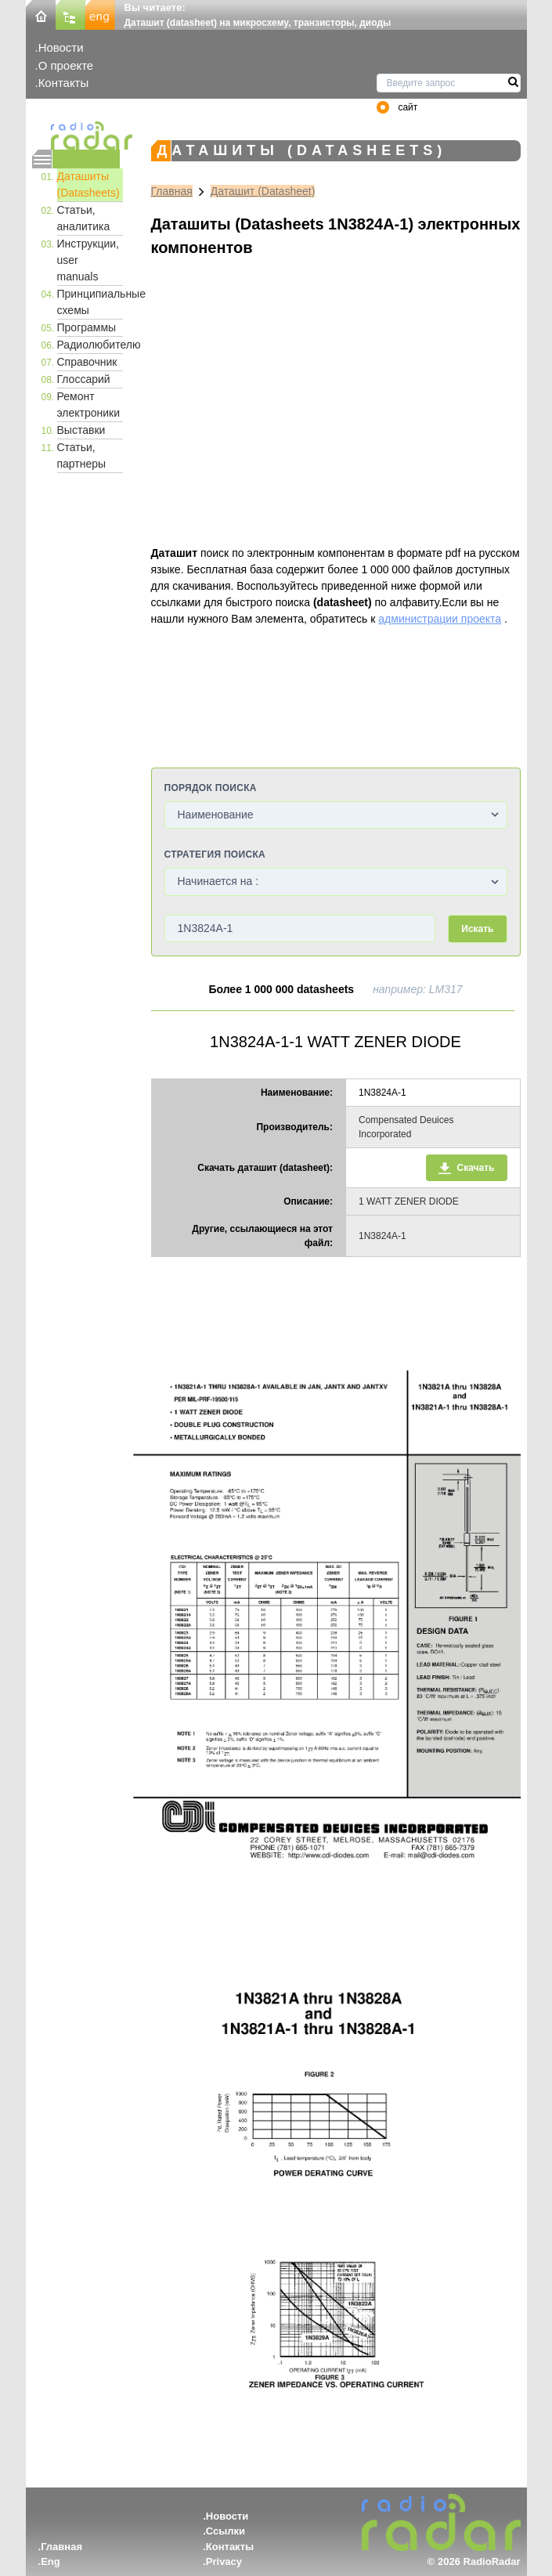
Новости (61, 47)
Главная (172, 191)
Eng (50, 2561)
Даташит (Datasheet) (263, 191)
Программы (87, 327)
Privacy (224, 2561)
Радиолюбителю (90, 344)
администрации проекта (439, 618)
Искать (477, 928)
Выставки (81, 430)
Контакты (63, 82)
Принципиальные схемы (90, 301)
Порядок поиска (210, 787)
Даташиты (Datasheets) (88, 184)
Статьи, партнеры (81, 455)
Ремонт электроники (89, 404)
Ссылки (225, 2531)
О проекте (65, 65)
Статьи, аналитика (83, 218)
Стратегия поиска (214, 854)
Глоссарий (83, 379)
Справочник (87, 362)
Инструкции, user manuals (88, 260)
